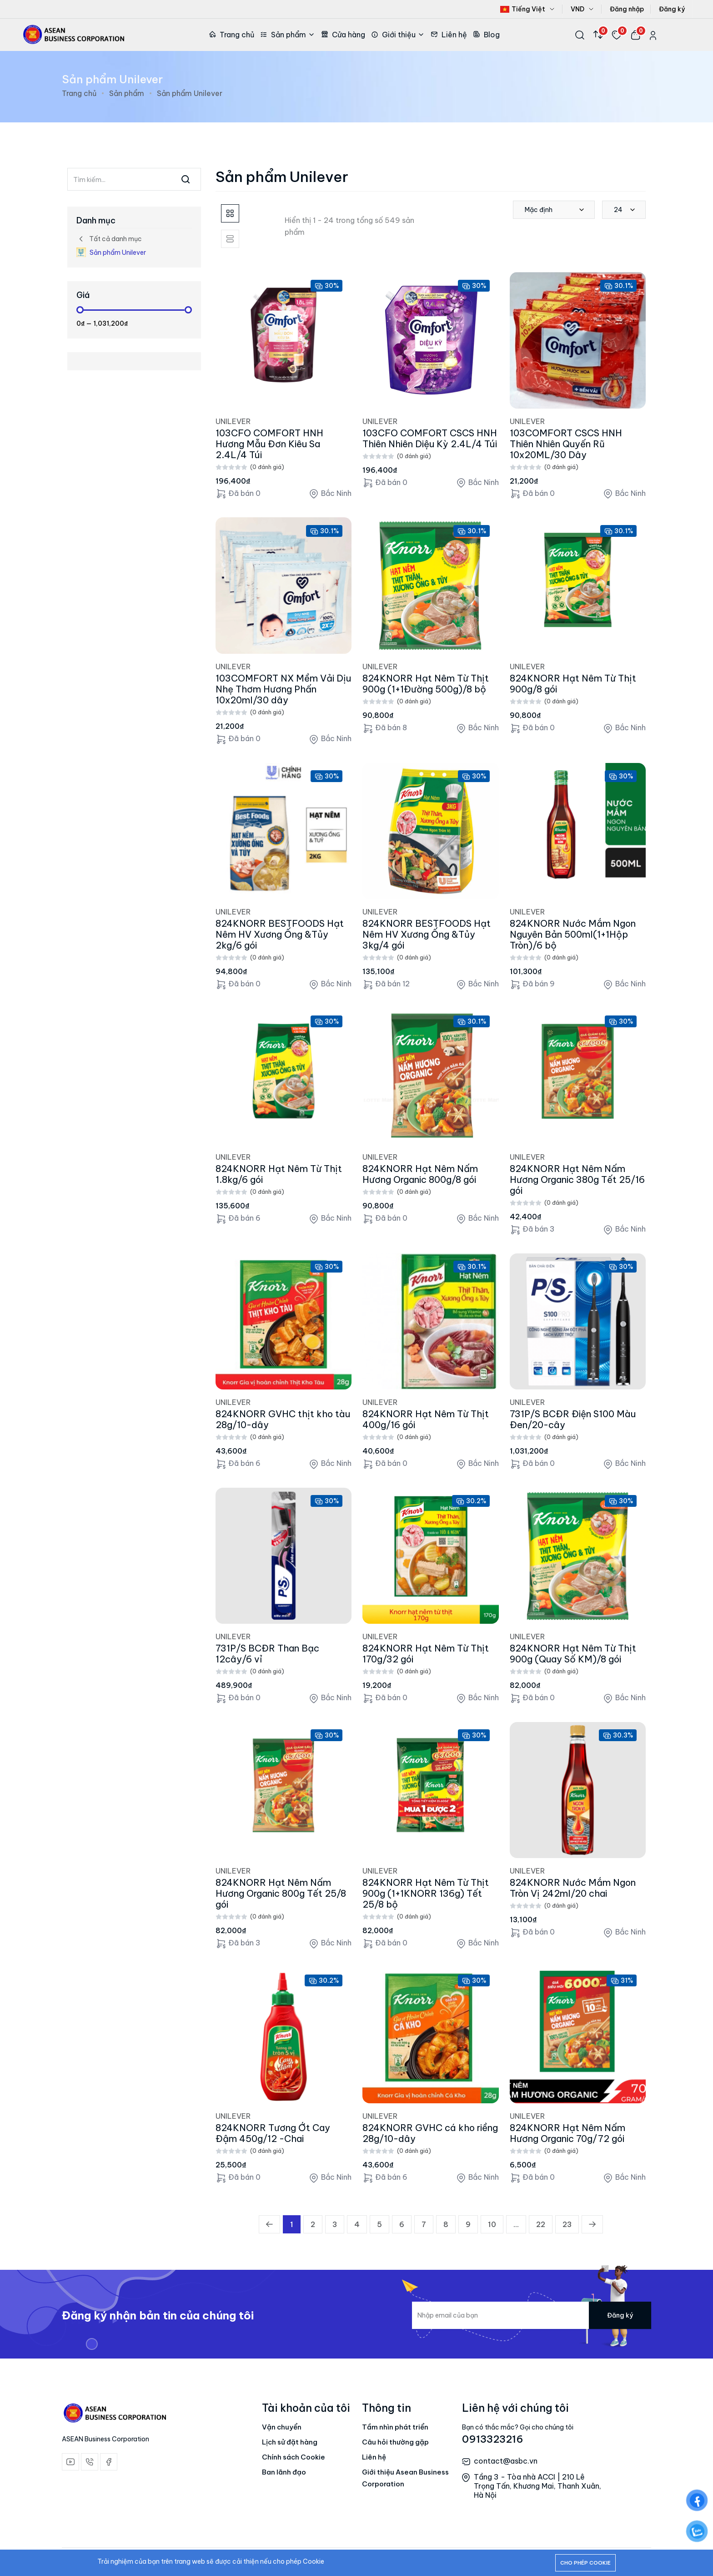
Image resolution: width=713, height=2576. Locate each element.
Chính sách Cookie (293, 2457)
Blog (486, 34)
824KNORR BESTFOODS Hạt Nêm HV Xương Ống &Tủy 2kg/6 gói (280, 934)
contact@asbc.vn (505, 2460)
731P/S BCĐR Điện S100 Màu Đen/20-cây (573, 1419)
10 (492, 2224)
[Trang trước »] (592, 2224)
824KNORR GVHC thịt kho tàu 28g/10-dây (283, 1419)
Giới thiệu (398, 34)
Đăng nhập (627, 9)
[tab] (230, 213)
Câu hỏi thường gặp (395, 2442)
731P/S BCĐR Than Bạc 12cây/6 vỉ (267, 1653)
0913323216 (492, 2439)
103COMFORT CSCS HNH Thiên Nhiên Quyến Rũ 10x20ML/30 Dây (566, 443)
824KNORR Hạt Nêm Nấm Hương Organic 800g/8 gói (420, 1174)
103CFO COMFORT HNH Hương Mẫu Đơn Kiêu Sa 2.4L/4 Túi (269, 443)
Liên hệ (449, 34)
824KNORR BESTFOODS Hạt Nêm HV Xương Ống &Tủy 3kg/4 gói (426, 934)
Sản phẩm (287, 34)
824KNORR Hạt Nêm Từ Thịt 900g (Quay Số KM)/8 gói (573, 1653)
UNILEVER (233, 421)
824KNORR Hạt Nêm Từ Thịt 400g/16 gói (425, 1419)
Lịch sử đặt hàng (289, 2442)
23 (567, 2224)
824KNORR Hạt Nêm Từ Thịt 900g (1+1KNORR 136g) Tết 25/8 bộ (425, 1893)
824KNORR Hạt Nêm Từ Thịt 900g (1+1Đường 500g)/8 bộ (425, 683)
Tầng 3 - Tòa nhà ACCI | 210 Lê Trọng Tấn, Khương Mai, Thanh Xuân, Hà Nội (537, 2486)
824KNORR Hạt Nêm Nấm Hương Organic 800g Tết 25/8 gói (281, 1893)
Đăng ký (672, 9)
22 (540, 2224)
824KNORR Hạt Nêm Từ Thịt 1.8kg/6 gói (279, 1174)
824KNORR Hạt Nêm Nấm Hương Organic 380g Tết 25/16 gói (577, 1179)
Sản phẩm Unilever (111, 252)
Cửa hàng (343, 34)
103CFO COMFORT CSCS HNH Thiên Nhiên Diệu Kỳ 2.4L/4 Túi (429, 438)
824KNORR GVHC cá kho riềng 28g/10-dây (430, 2133)
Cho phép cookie (585, 2563)
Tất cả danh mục (109, 238)
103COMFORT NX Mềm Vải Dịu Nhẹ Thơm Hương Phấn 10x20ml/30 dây (283, 689)
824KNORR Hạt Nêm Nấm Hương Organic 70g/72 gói (567, 2133)
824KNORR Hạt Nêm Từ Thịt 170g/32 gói (425, 1653)
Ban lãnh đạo (284, 2472)
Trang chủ (231, 34)
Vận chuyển (281, 2427)
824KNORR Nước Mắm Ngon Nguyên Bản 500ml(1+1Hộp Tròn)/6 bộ (573, 934)
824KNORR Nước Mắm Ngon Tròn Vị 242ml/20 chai (573, 1888)
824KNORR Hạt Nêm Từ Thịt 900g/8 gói (573, 683)
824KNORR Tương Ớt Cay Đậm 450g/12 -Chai (273, 2133)
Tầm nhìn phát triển (395, 2427)
